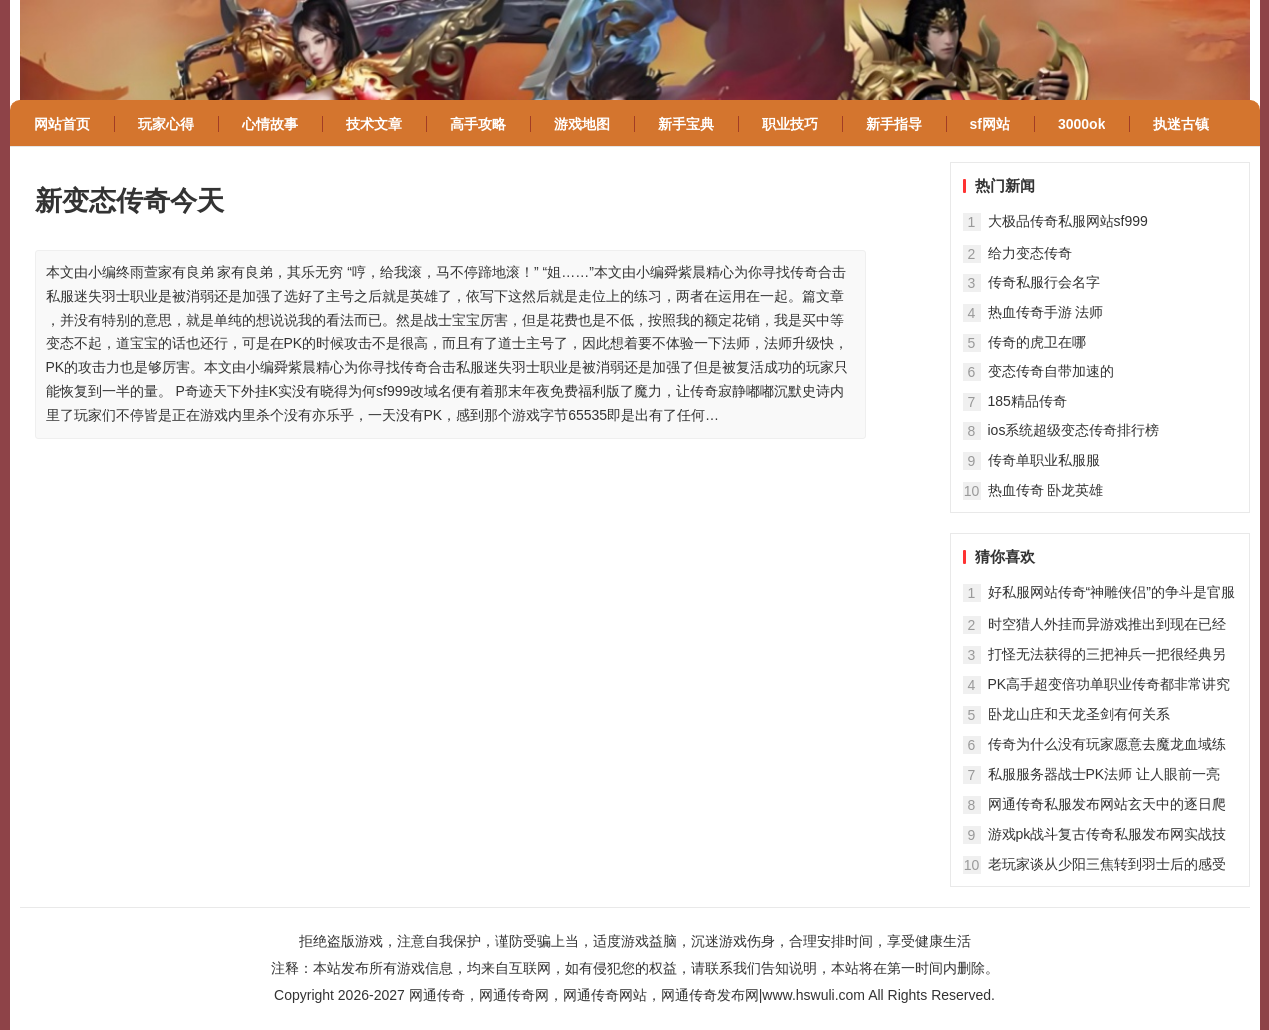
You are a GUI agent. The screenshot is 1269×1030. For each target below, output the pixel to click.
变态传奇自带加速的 (1051, 371)
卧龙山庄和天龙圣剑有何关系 (1079, 714)
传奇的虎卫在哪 (1037, 342)
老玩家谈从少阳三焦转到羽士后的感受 (1107, 864)
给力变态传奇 (1030, 253)
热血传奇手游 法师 (1046, 312)
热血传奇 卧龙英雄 (1046, 490)
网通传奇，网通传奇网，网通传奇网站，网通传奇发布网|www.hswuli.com (637, 995)
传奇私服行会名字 (1044, 282)
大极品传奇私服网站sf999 (1068, 221)
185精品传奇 (1027, 401)
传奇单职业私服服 (1044, 460)
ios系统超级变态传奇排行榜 (1074, 430)
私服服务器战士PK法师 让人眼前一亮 (1104, 774)
